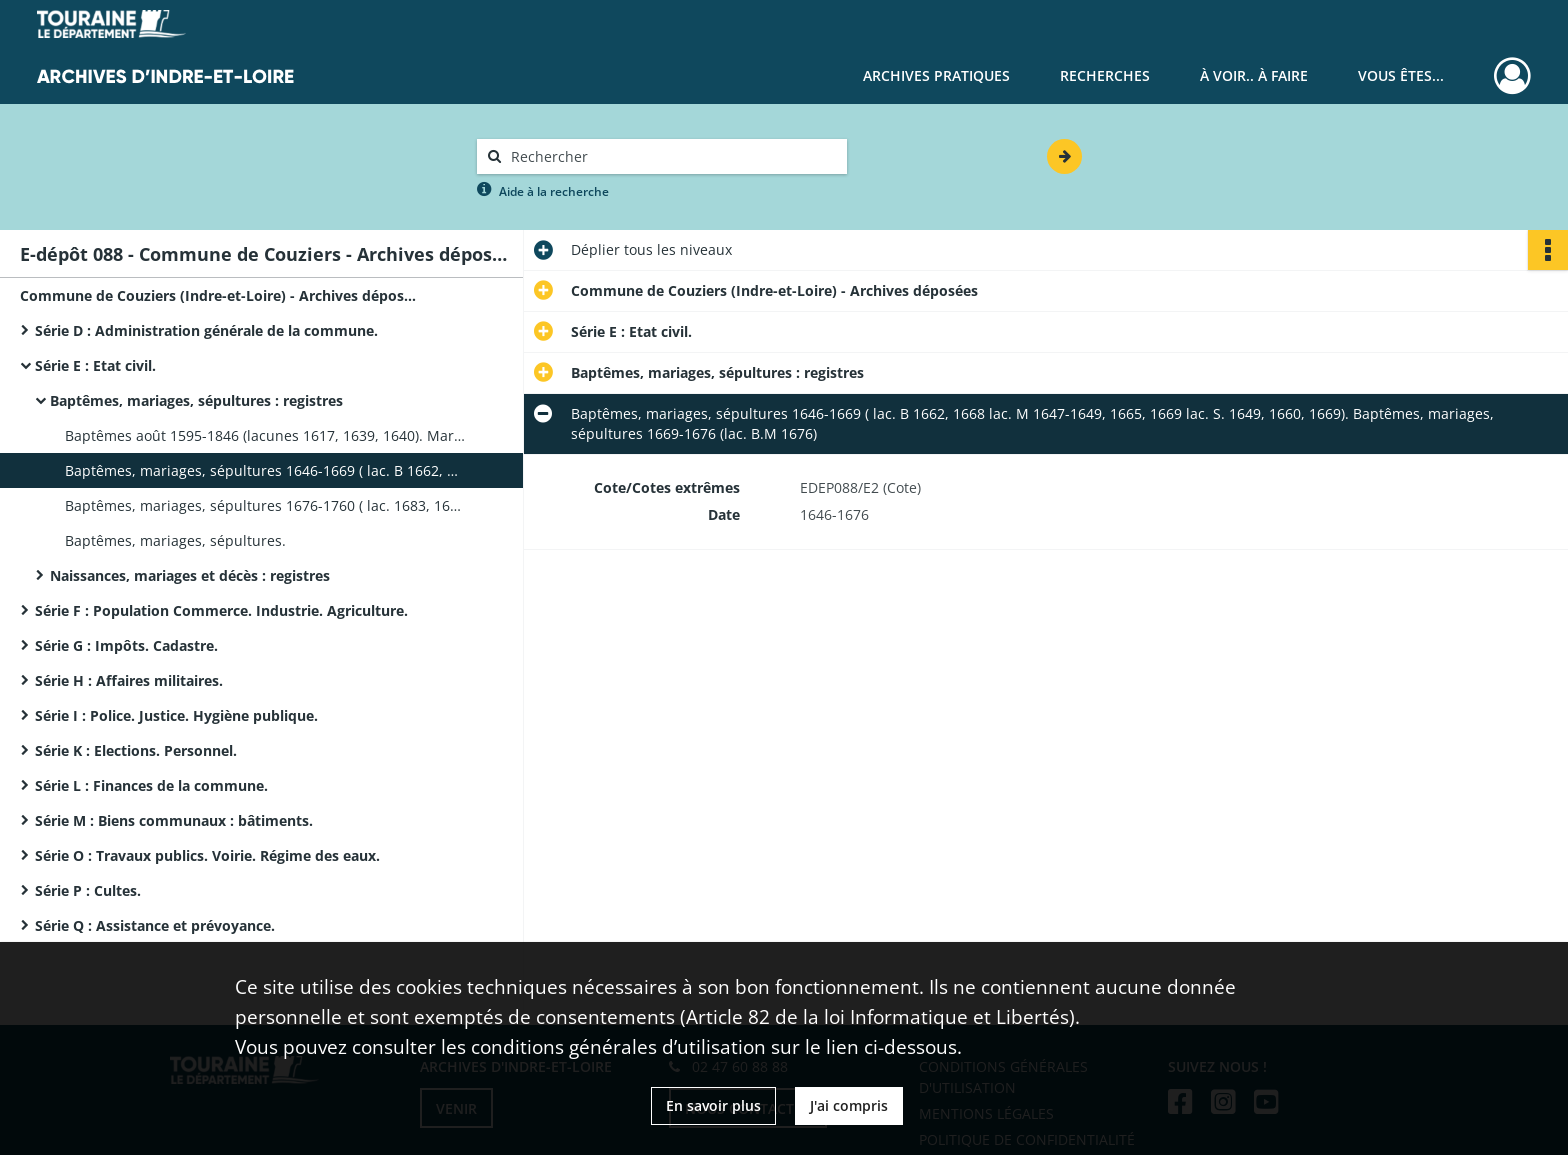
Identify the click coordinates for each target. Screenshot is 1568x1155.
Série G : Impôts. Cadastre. (126, 645)
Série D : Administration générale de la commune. (206, 330)
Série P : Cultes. (88, 890)
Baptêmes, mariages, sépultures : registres (196, 400)
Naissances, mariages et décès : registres (190, 575)
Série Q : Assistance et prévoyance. (155, 925)
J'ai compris (849, 1105)
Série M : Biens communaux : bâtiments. (174, 820)
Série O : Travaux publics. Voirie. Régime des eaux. (207, 855)
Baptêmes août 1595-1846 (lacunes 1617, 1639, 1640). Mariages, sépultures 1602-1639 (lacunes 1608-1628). (265, 435)
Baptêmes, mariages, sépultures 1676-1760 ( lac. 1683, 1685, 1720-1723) (265, 505)
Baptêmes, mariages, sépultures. (175, 540)
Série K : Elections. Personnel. (136, 750)
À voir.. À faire (1254, 75)
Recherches (1105, 75)
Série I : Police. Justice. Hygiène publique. (176, 715)
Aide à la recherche (554, 191)
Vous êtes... (1401, 75)
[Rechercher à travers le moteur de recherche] (672, 156)
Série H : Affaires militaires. (129, 680)
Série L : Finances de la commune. (151, 785)
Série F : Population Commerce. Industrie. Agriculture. (221, 610)
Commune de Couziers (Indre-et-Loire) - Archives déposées (220, 295)
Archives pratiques (936, 75)
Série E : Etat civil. (95, 365)
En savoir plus (713, 1105)
